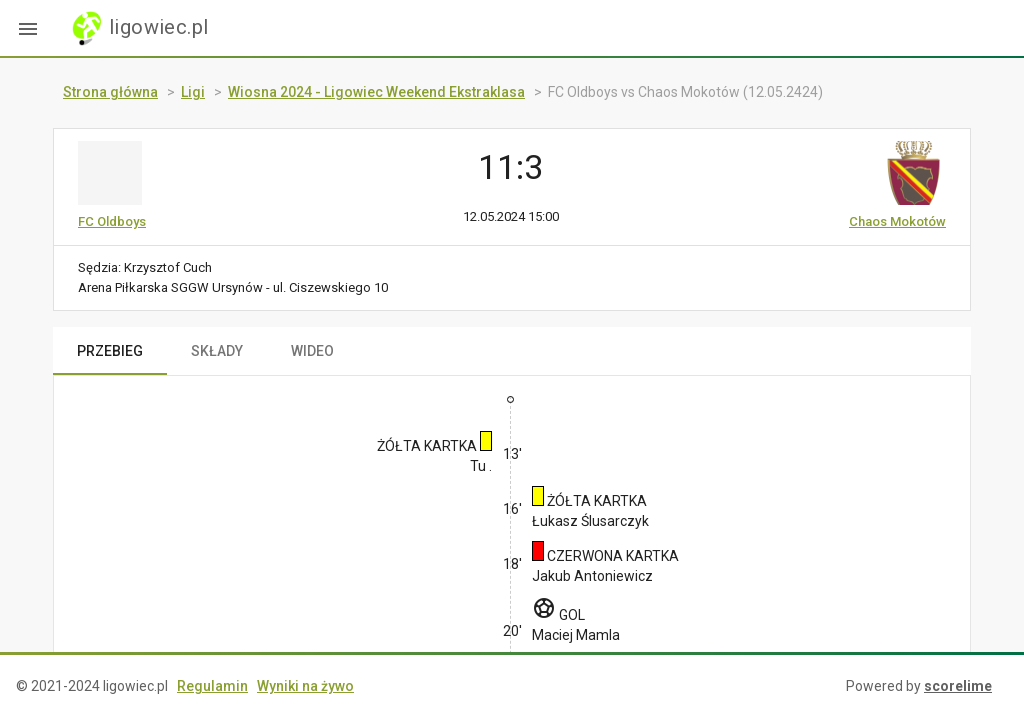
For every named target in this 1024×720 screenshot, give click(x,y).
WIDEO (312, 351)
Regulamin (212, 686)
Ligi (193, 92)
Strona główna (110, 92)
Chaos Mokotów (897, 221)
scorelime (958, 686)
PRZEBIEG (110, 351)
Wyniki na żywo (305, 686)
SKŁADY (217, 351)
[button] (28, 28)
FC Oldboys (112, 221)
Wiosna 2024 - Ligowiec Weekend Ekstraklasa (376, 92)
